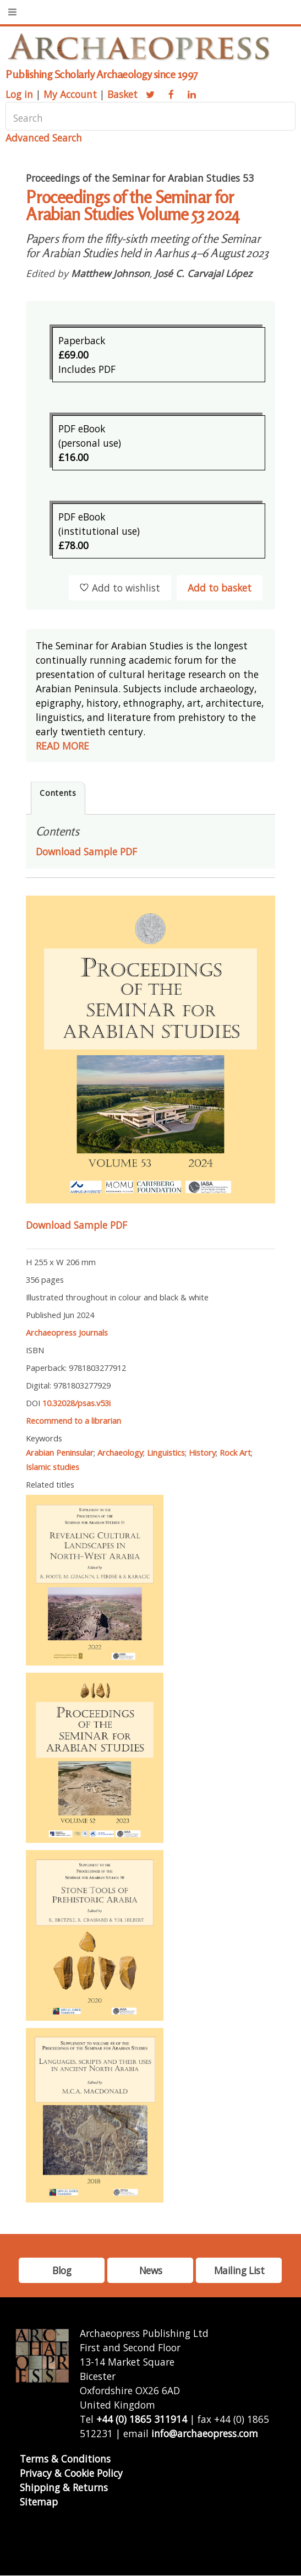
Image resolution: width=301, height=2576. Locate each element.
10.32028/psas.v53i (76, 1402)
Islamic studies (52, 1466)
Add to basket (219, 587)
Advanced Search (44, 137)
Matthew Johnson (110, 273)
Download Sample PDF (76, 1225)
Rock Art (235, 1452)
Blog (61, 2270)
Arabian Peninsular (60, 1452)
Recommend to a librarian (73, 1420)
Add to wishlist (120, 587)
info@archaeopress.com (204, 2433)
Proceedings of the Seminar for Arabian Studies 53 (140, 178)
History (202, 1452)
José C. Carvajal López (203, 273)
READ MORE (62, 745)
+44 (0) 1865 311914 (141, 2419)
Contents (58, 793)
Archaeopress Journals (67, 1332)
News (150, 2270)
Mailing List (239, 2270)
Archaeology (120, 1452)
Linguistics (166, 1452)
